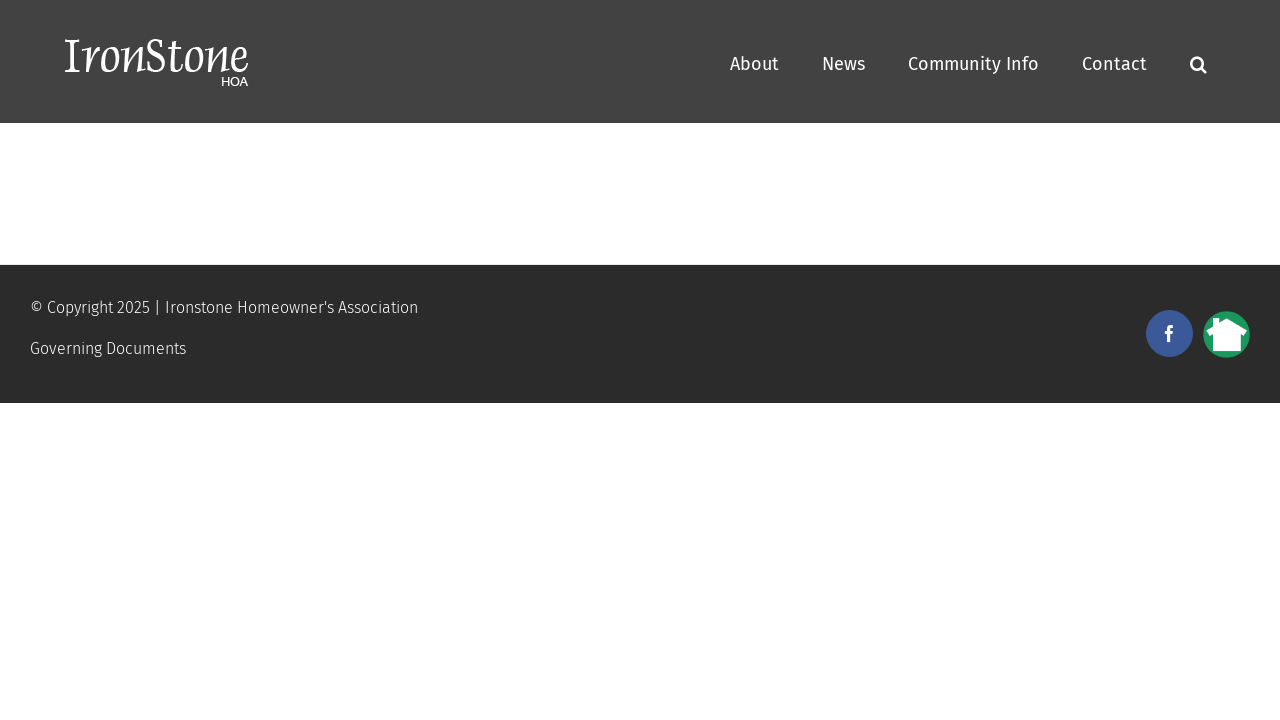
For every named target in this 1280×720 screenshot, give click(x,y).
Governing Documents (108, 348)
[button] (1241, 61)
